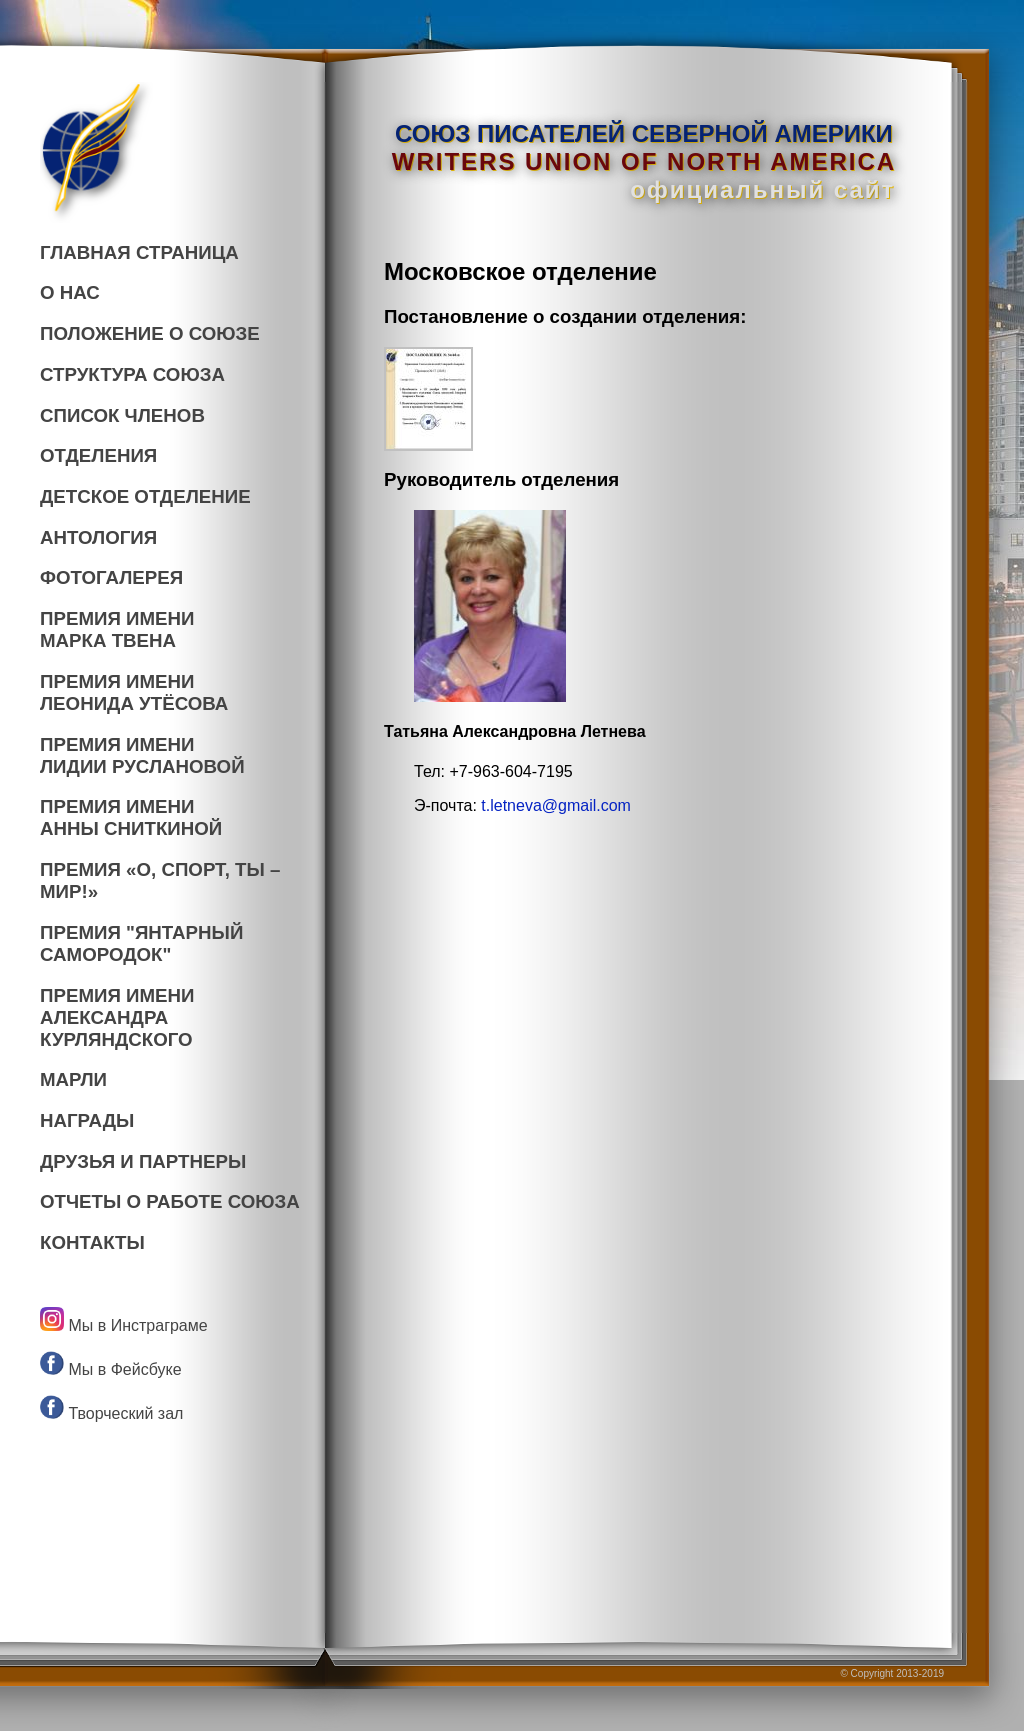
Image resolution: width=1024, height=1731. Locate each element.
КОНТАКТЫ (92, 1242)
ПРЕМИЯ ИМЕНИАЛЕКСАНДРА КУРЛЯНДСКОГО (117, 1017)
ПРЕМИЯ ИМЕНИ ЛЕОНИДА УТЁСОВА (134, 692)
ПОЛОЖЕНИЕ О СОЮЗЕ (150, 333)
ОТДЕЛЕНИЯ (98, 455)
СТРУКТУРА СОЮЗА (132, 374)
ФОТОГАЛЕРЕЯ (111, 577)
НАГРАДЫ (87, 1120)
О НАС (70, 292)
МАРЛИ (73, 1079)
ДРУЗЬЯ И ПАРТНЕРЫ (143, 1161)
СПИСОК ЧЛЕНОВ (122, 415)
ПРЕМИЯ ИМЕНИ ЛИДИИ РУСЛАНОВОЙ (142, 755)
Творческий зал (111, 1413)
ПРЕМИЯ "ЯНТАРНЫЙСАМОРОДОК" (141, 943)
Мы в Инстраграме (124, 1325)
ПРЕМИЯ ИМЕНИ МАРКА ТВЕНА (117, 629)
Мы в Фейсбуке (111, 1369)
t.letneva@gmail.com (556, 805)
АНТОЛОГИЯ (98, 537)
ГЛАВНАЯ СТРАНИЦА (139, 252)
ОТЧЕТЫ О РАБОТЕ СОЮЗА (170, 1201)
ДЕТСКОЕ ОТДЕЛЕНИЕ (145, 496)
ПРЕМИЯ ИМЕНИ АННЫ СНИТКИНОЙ (131, 817)
